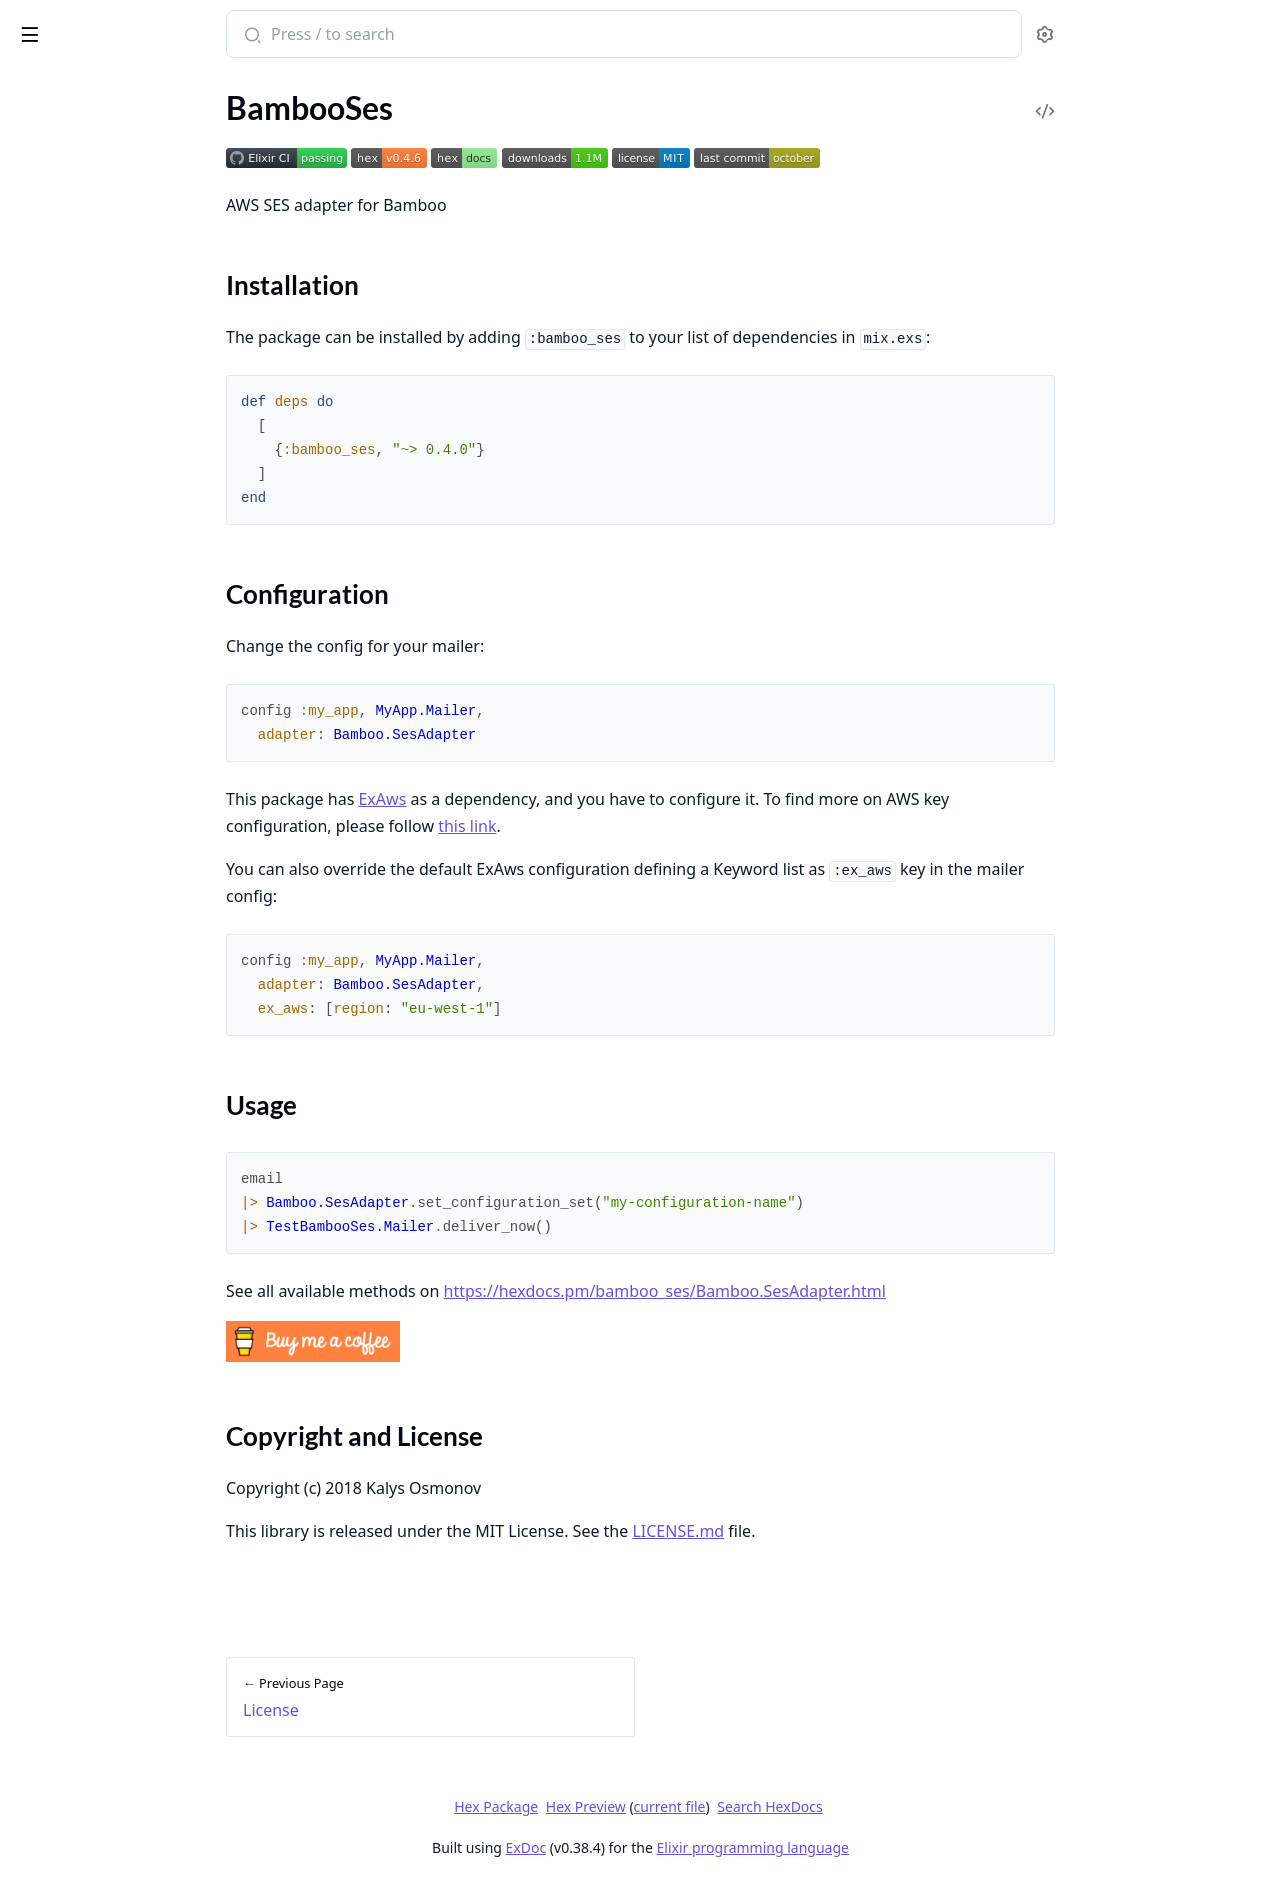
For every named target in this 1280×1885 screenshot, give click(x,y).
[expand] (280, 133)
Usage (56, 320)
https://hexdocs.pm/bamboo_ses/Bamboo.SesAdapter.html (814, 1291)
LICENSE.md (828, 1531)
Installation (74, 272)
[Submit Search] (400, 36)
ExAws (532, 799)
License (39, 210)
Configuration (83, 296)
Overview (47, 237)
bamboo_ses (68, 24)
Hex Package (646, 1806)
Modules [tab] (120, 85)
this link (617, 826)
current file (819, 1806)
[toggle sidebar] (273, 31)
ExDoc (675, 1847)
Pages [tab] (36, 85)
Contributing (59, 156)
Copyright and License (111, 344)
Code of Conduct (72, 183)
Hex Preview (735, 1806)
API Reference (63, 129)
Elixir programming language (902, 1847)
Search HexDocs (919, 1807)
